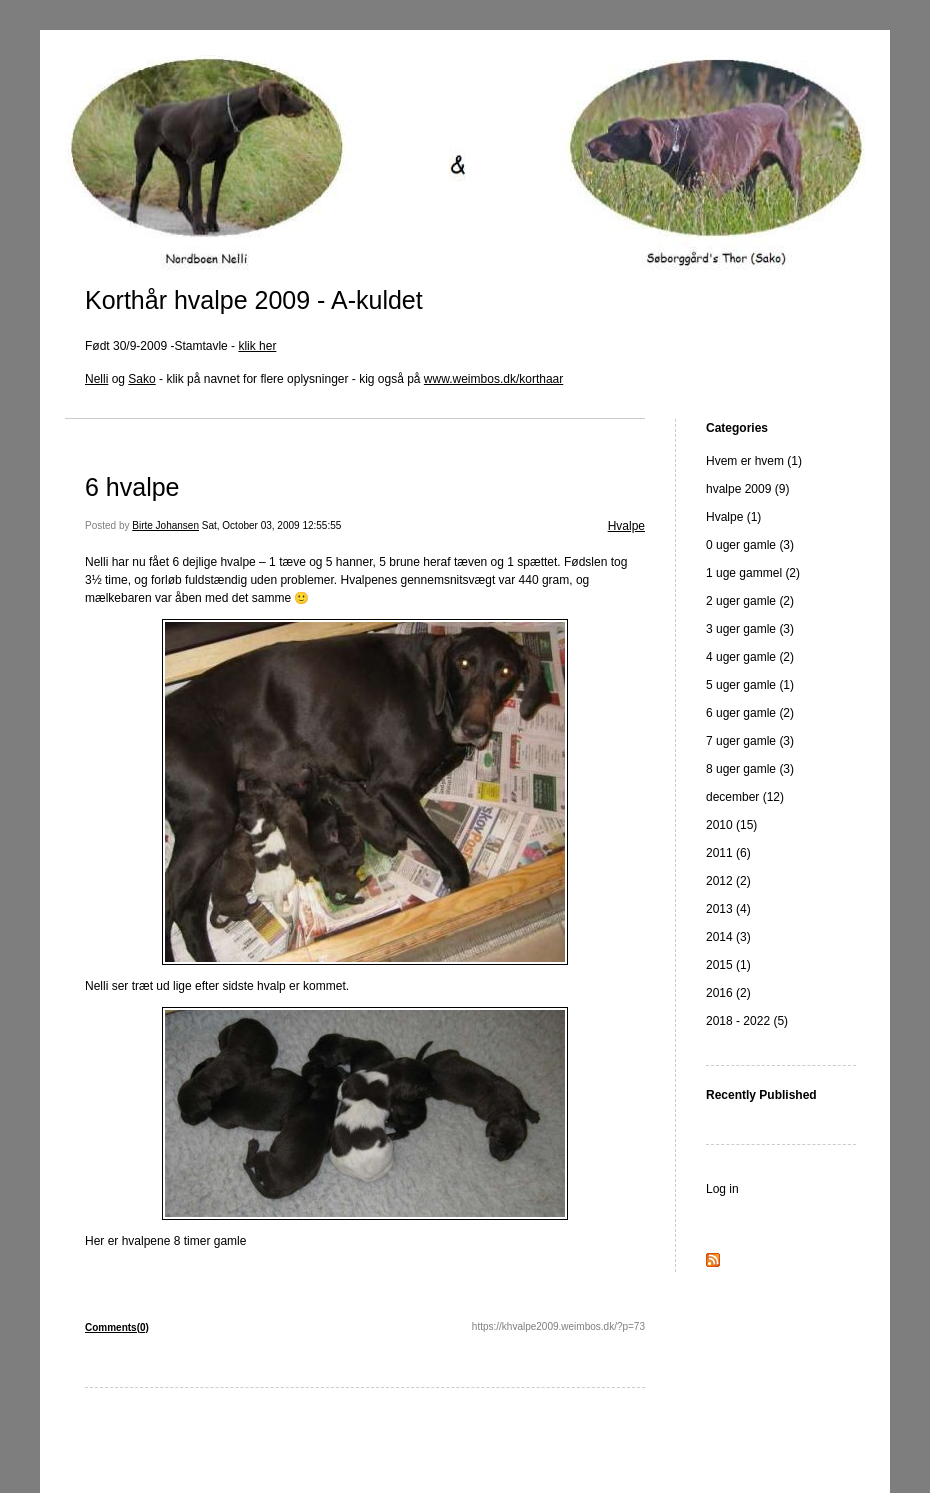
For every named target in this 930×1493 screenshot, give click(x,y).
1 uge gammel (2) (753, 573)
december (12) (745, 797)
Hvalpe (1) (733, 517)
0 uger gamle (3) (750, 545)
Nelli (96, 379)
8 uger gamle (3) (750, 769)
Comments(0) (117, 1327)
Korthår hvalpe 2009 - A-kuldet (254, 300)
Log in (722, 1189)
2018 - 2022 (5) (747, 1021)
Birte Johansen (165, 525)
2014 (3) (728, 937)
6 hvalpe (132, 487)
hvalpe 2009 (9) (747, 489)
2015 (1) (728, 965)
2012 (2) (728, 881)
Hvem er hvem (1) (754, 461)
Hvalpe (626, 526)
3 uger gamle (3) (750, 629)
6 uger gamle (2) (750, 713)
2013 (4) (728, 909)
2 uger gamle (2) (750, 601)
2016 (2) (728, 993)
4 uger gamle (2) (750, 657)
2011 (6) (728, 853)
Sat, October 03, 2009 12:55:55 (272, 525)
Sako (141, 379)
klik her (257, 346)
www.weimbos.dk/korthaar (493, 379)
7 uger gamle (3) (750, 741)
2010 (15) (731, 825)
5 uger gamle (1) (750, 685)
